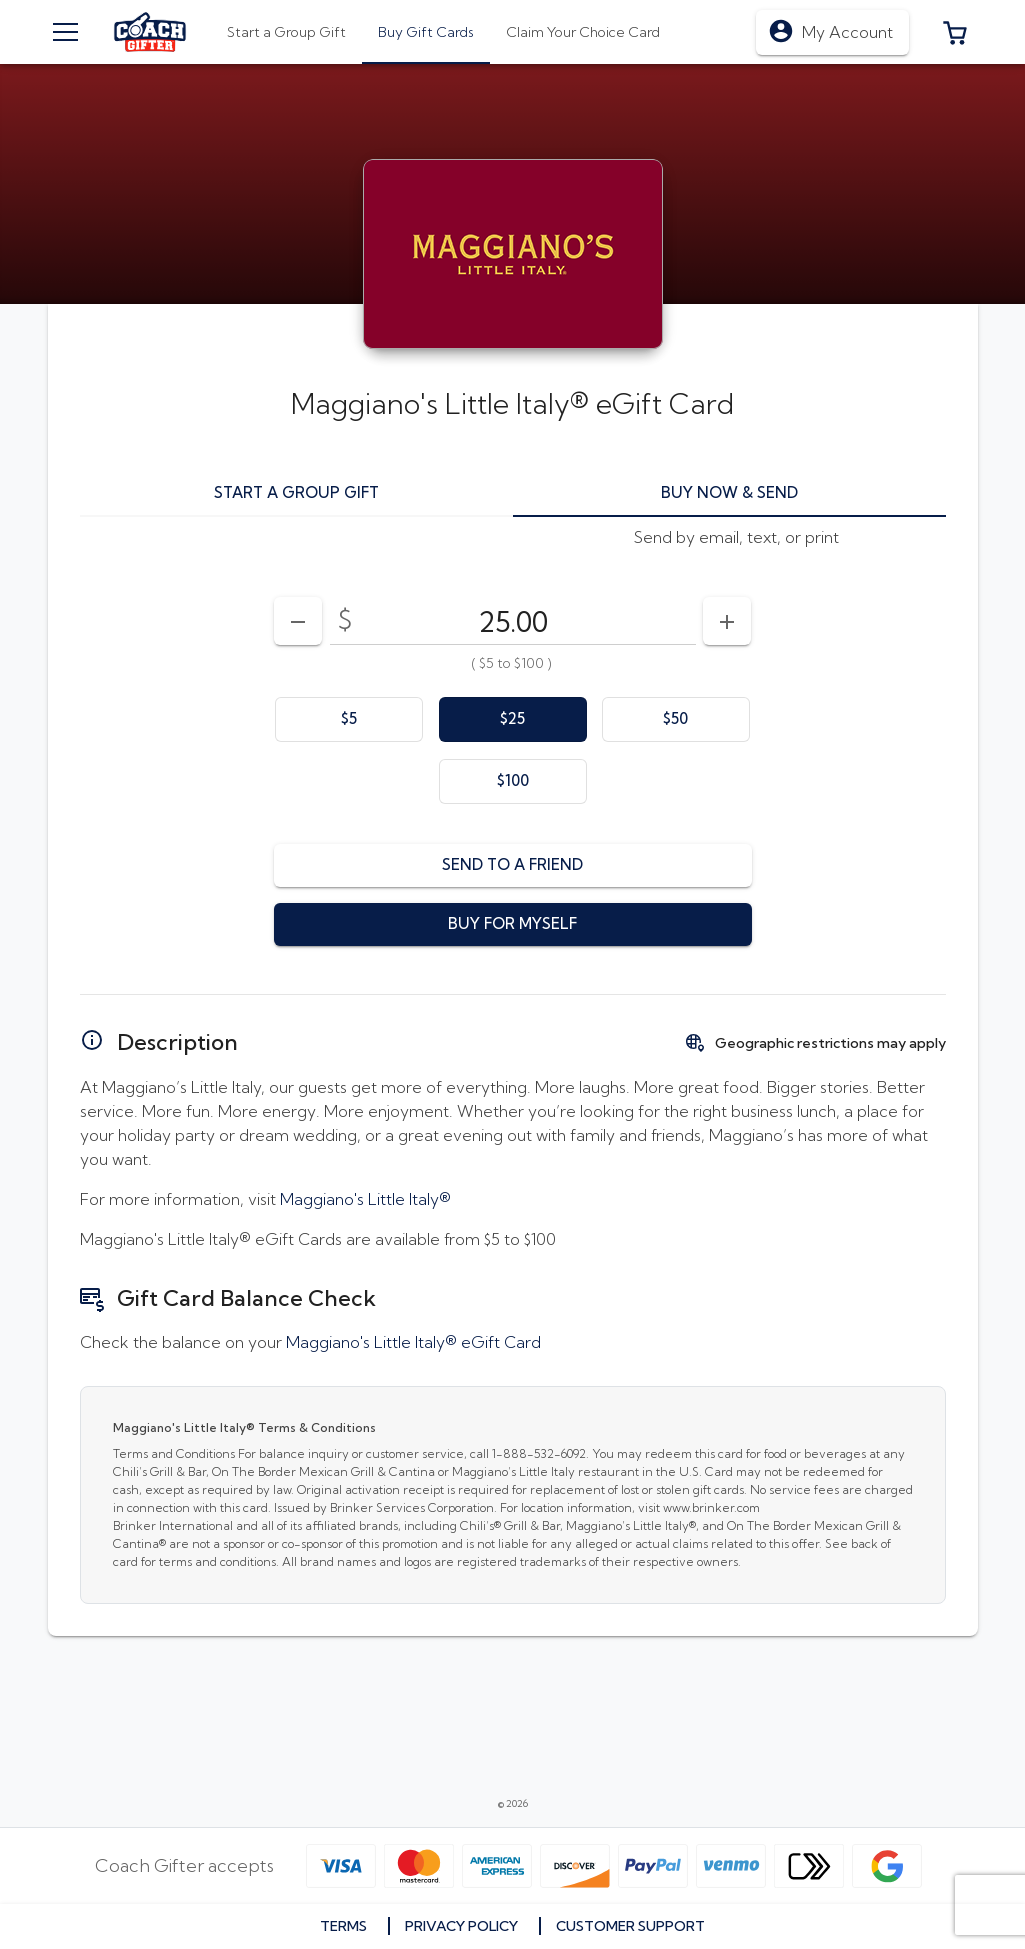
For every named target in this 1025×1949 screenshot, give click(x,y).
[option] (349, 719)
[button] (955, 32)
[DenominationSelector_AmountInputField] (513, 621)
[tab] (426, 32)
